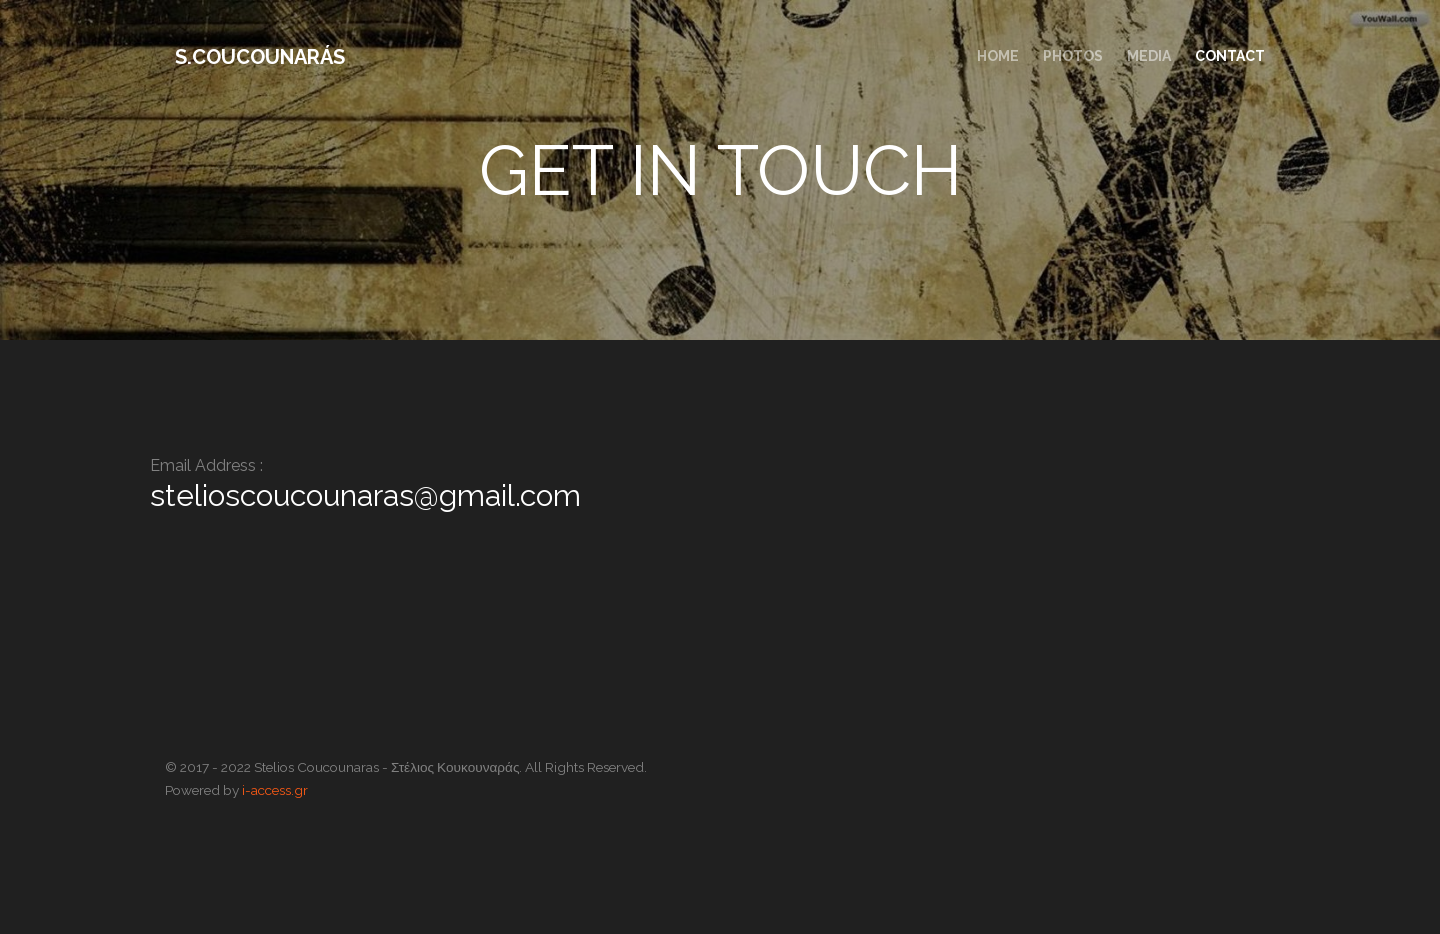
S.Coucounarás (260, 57)
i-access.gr (275, 790)
